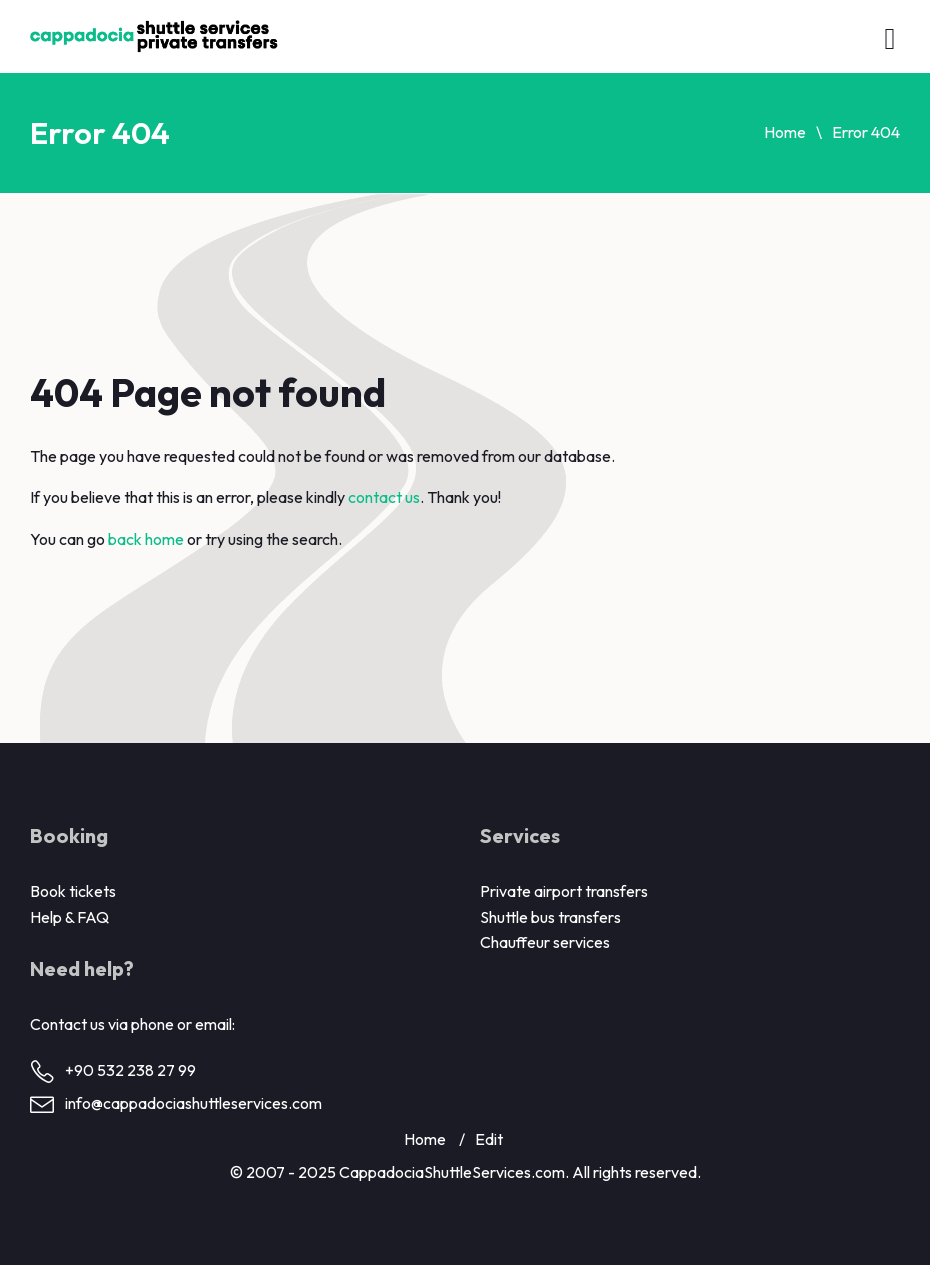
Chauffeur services (545, 942)
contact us (384, 497)
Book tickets (73, 891)
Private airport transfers (564, 891)
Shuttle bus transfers (550, 917)
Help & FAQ (69, 917)
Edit (489, 1139)
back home (146, 539)
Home (785, 132)
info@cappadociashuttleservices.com (193, 1103)
